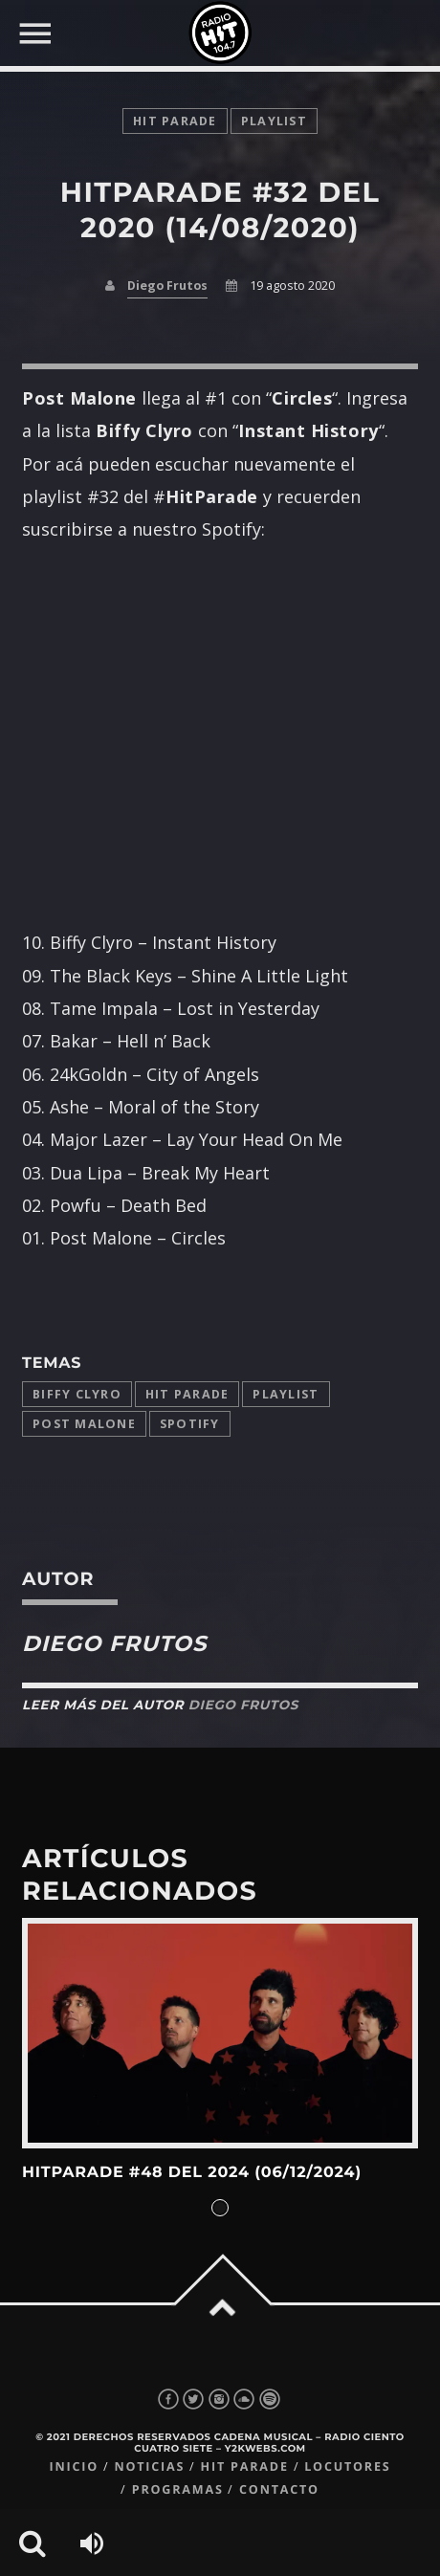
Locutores (347, 2466)
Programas (178, 2489)
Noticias (149, 2466)
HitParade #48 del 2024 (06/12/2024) (192, 2173)
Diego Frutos (167, 285)
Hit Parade (175, 121)
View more (220, 2033)
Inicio (74, 2466)
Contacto (279, 2489)
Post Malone (84, 1424)
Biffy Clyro (77, 1394)
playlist (274, 121)
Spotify (190, 1424)
